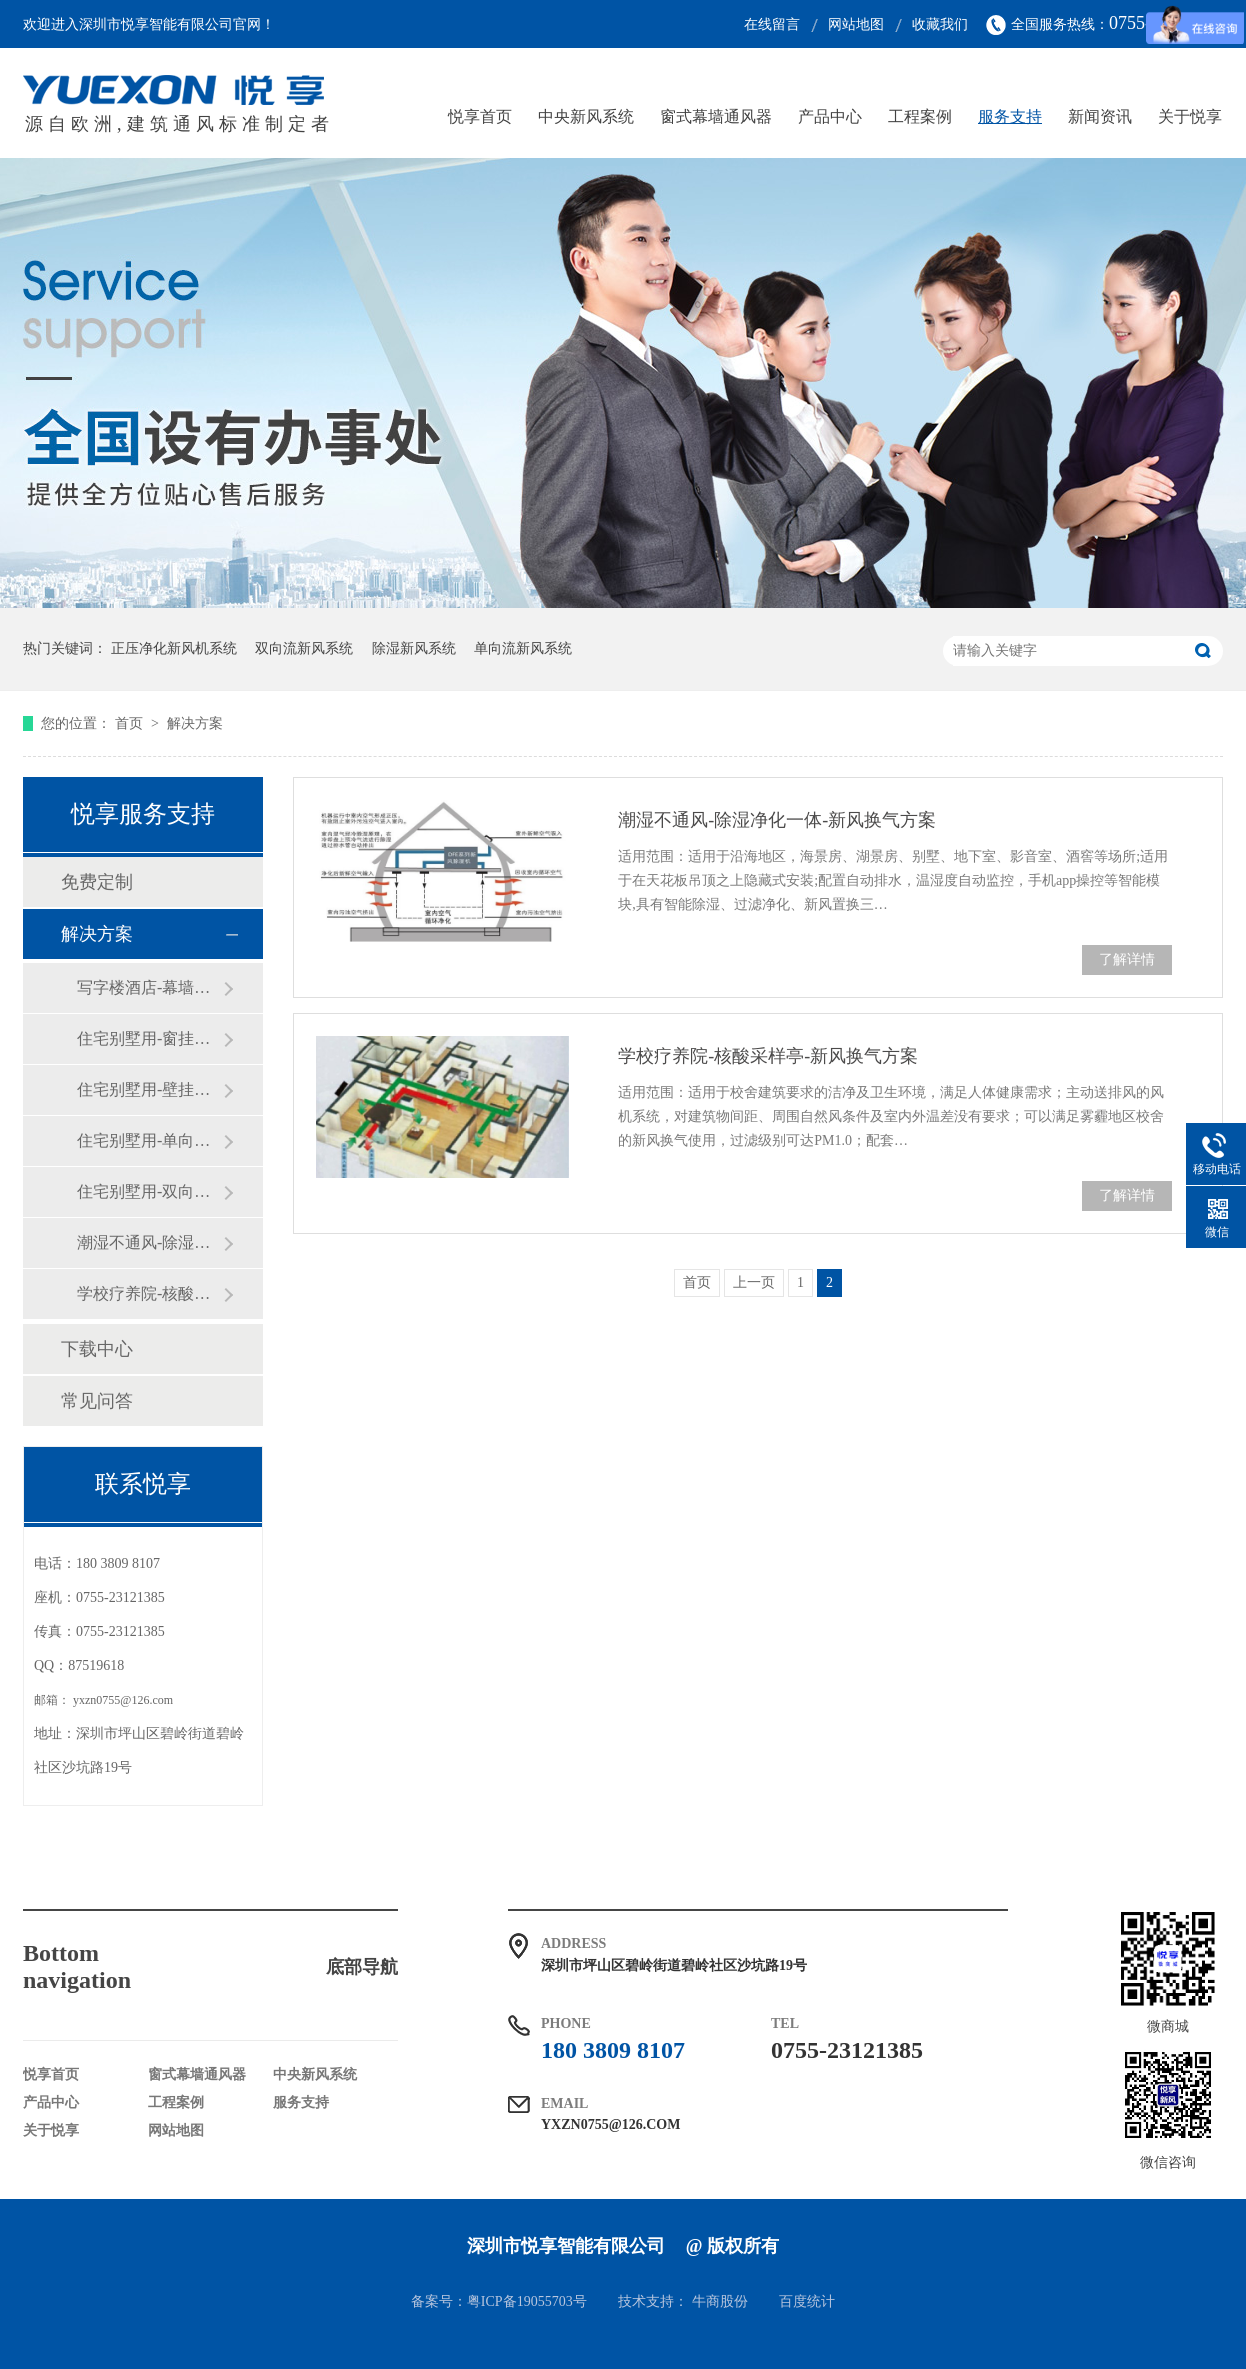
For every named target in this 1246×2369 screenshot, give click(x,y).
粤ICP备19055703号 (527, 2301)
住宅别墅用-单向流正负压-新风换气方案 (150, 1140)
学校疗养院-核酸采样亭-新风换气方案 (768, 1056)
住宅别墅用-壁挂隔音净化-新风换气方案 (150, 1089)
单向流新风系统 (523, 648)
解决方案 (195, 723)
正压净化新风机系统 (174, 648)
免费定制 (97, 882)
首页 (131, 723)
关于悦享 (1190, 116)
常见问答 (97, 1401)
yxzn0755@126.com (123, 1700)
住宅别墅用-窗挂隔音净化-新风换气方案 (150, 1038)
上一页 (754, 1282)
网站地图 (856, 24)
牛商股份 (720, 2301)
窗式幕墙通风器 (716, 116)
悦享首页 (480, 116)
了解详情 (1127, 959)
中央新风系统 (586, 116)
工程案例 (920, 116)
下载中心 (97, 1349)
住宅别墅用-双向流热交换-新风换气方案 (150, 1191)
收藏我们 (940, 24)
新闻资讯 (1100, 116)
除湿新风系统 (414, 648)
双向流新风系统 (304, 648)
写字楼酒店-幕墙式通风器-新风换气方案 (150, 987)
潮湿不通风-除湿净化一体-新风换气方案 (777, 820)
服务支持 (1010, 116)
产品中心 (830, 116)
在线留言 (772, 24)
